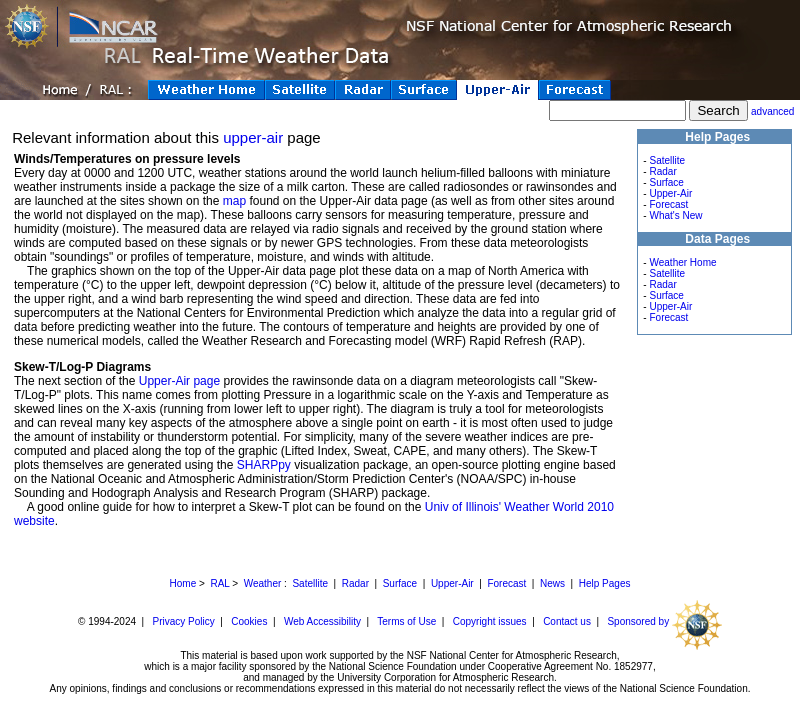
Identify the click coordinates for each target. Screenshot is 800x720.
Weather (263, 583)
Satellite (667, 160)
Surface (666, 182)
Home (183, 583)
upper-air (253, 137)
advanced (772, 111)
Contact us (567, 621)
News (552, 583)
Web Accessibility (322, 621)
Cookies (249, 621)
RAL (219, 583)
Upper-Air (670, 193)
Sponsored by (664, 621)
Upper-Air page (179, 381)
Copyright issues (490, 621)
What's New (675, 215)
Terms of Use (406, 621)
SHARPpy (264, 465)
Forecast (668, 204)
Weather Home (682, 262)
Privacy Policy (184, 621)
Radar (662, 171)
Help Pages (605, 583)
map (234, 201)
